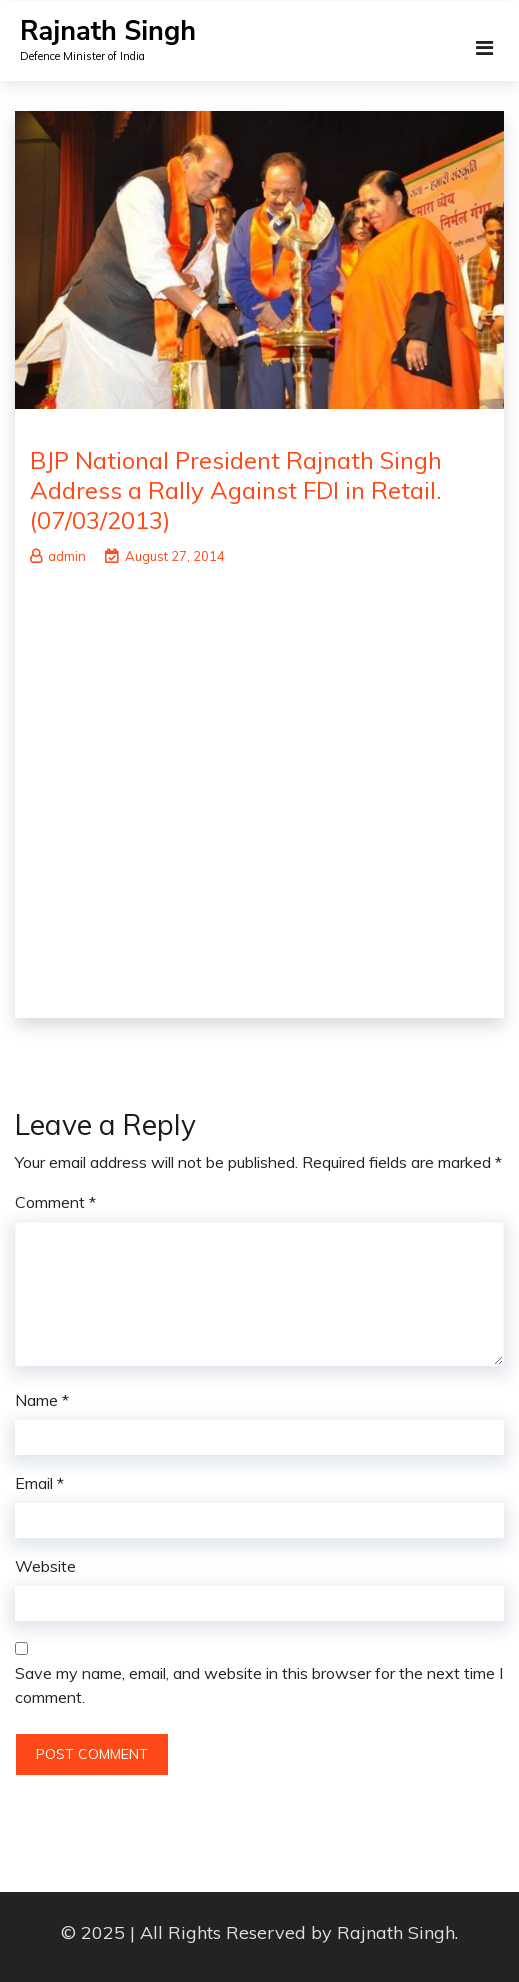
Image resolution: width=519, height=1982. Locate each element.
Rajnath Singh (108, 31)
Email (39, 1483)
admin (58, 556)
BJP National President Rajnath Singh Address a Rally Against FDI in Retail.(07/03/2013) (236, 490)
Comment (55, 1202)
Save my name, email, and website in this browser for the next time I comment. (259, 1685)
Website (45, 1566)
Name (42, 1400)
